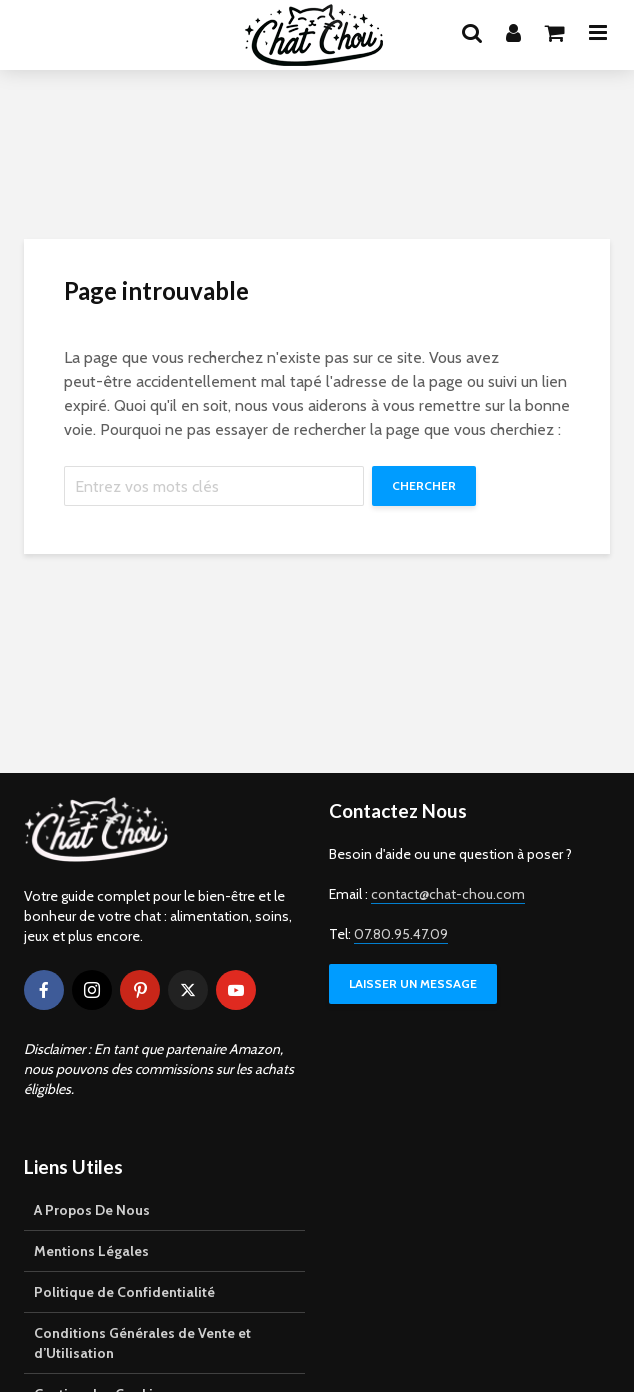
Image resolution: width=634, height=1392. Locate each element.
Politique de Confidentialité (124, 1292)
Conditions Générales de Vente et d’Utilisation (142, 1343)
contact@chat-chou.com (448, 894)
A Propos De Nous (92, 1210)
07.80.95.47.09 (401, 934)
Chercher (424, 485)
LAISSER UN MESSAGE (413, 983)
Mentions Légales (91, 1251)
